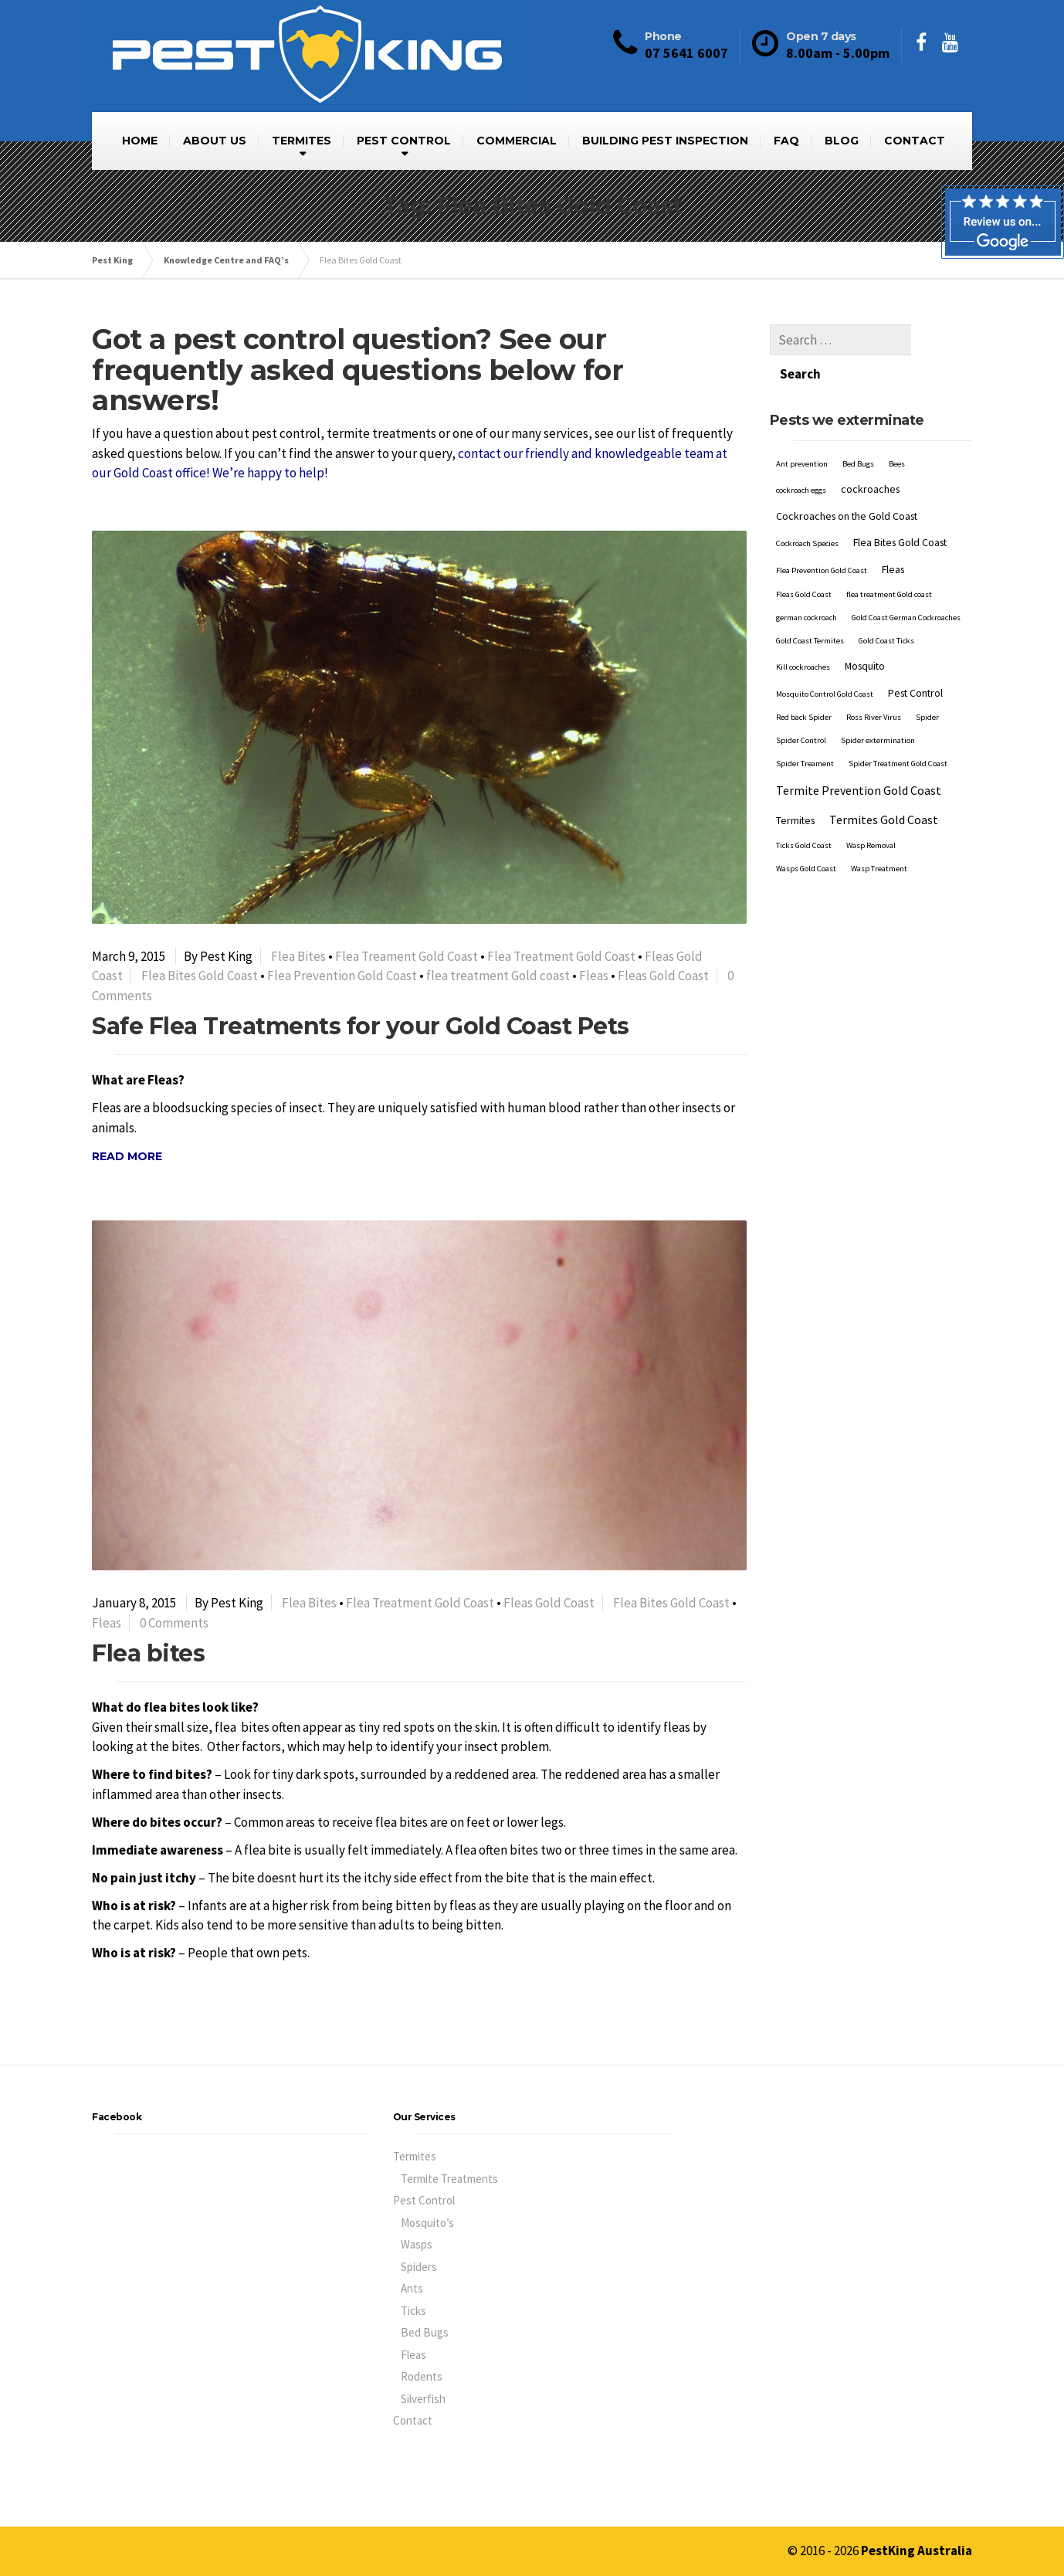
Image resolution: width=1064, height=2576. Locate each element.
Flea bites (148, 1653)
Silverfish (423, 2398)
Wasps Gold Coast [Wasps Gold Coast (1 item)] (806, 834)
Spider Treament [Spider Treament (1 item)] (805, 729)
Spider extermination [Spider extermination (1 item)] (878, 706)
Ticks (413, 2310)
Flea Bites (298, 956)
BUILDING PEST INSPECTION (665, 141)
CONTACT (914, 141)
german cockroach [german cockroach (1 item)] (806, 583)
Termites (414, 2156)
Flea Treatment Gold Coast (561, 956)
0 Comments (174, 1622)
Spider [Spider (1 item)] (927, 682)
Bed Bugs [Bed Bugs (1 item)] (858, 429)
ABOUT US (214, 141)
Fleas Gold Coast (663, 975)
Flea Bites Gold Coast (199, 975)
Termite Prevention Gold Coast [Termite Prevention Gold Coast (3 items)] (858, 755)
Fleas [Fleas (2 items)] (893, 534)
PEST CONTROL (404, 141)
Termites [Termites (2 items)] (795, 785)
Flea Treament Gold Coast (406, 956)
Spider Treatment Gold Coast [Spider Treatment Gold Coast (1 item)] (898, 729)
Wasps (416, 2244)
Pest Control (424, 2200)
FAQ (786, 141)
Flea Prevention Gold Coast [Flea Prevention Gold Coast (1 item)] (821, 536)
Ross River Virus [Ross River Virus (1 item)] (873, 682)
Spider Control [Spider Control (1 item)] (801, 706)
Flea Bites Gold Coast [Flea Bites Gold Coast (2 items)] (900, 507)
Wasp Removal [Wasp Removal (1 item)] (871, 811)
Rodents (421, 2376)
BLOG (842, 141)
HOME (140, 141)
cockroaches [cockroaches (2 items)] (870, 454)
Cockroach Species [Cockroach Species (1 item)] (807, 509)
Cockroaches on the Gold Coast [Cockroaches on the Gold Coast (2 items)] (846, 481)
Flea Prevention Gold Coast (342, 975)
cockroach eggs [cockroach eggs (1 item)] (801, 455)
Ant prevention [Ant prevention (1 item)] (802, 429)
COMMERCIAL (516, 141)
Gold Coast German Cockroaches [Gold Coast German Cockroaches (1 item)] (906, 583)
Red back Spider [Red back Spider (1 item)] (804, 682)
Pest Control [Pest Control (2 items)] (915, 658)
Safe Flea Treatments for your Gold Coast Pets (360, 1026)
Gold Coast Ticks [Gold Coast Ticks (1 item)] (886, 606)
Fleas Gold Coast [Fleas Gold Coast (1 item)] (804, 560)
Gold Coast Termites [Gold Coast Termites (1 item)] (810, 606)
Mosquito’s (427, 2222)
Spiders (419, 2266)
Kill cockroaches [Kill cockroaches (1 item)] (803, 632)
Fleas (593, 975)
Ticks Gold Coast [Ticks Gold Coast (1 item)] (804, 811)
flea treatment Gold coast (498, 975)
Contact (412, 2420)
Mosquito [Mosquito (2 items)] (865, 631)
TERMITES (301, 141)
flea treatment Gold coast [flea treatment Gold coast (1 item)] (889, 560)
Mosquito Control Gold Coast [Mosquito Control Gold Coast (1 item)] (824, 659)
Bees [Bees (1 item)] (897, 429)
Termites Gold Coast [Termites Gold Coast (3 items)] (883, 784)
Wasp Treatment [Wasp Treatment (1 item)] (879, 834)
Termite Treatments (449, 2178)
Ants (412, 2288)
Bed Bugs (425, 2332)
